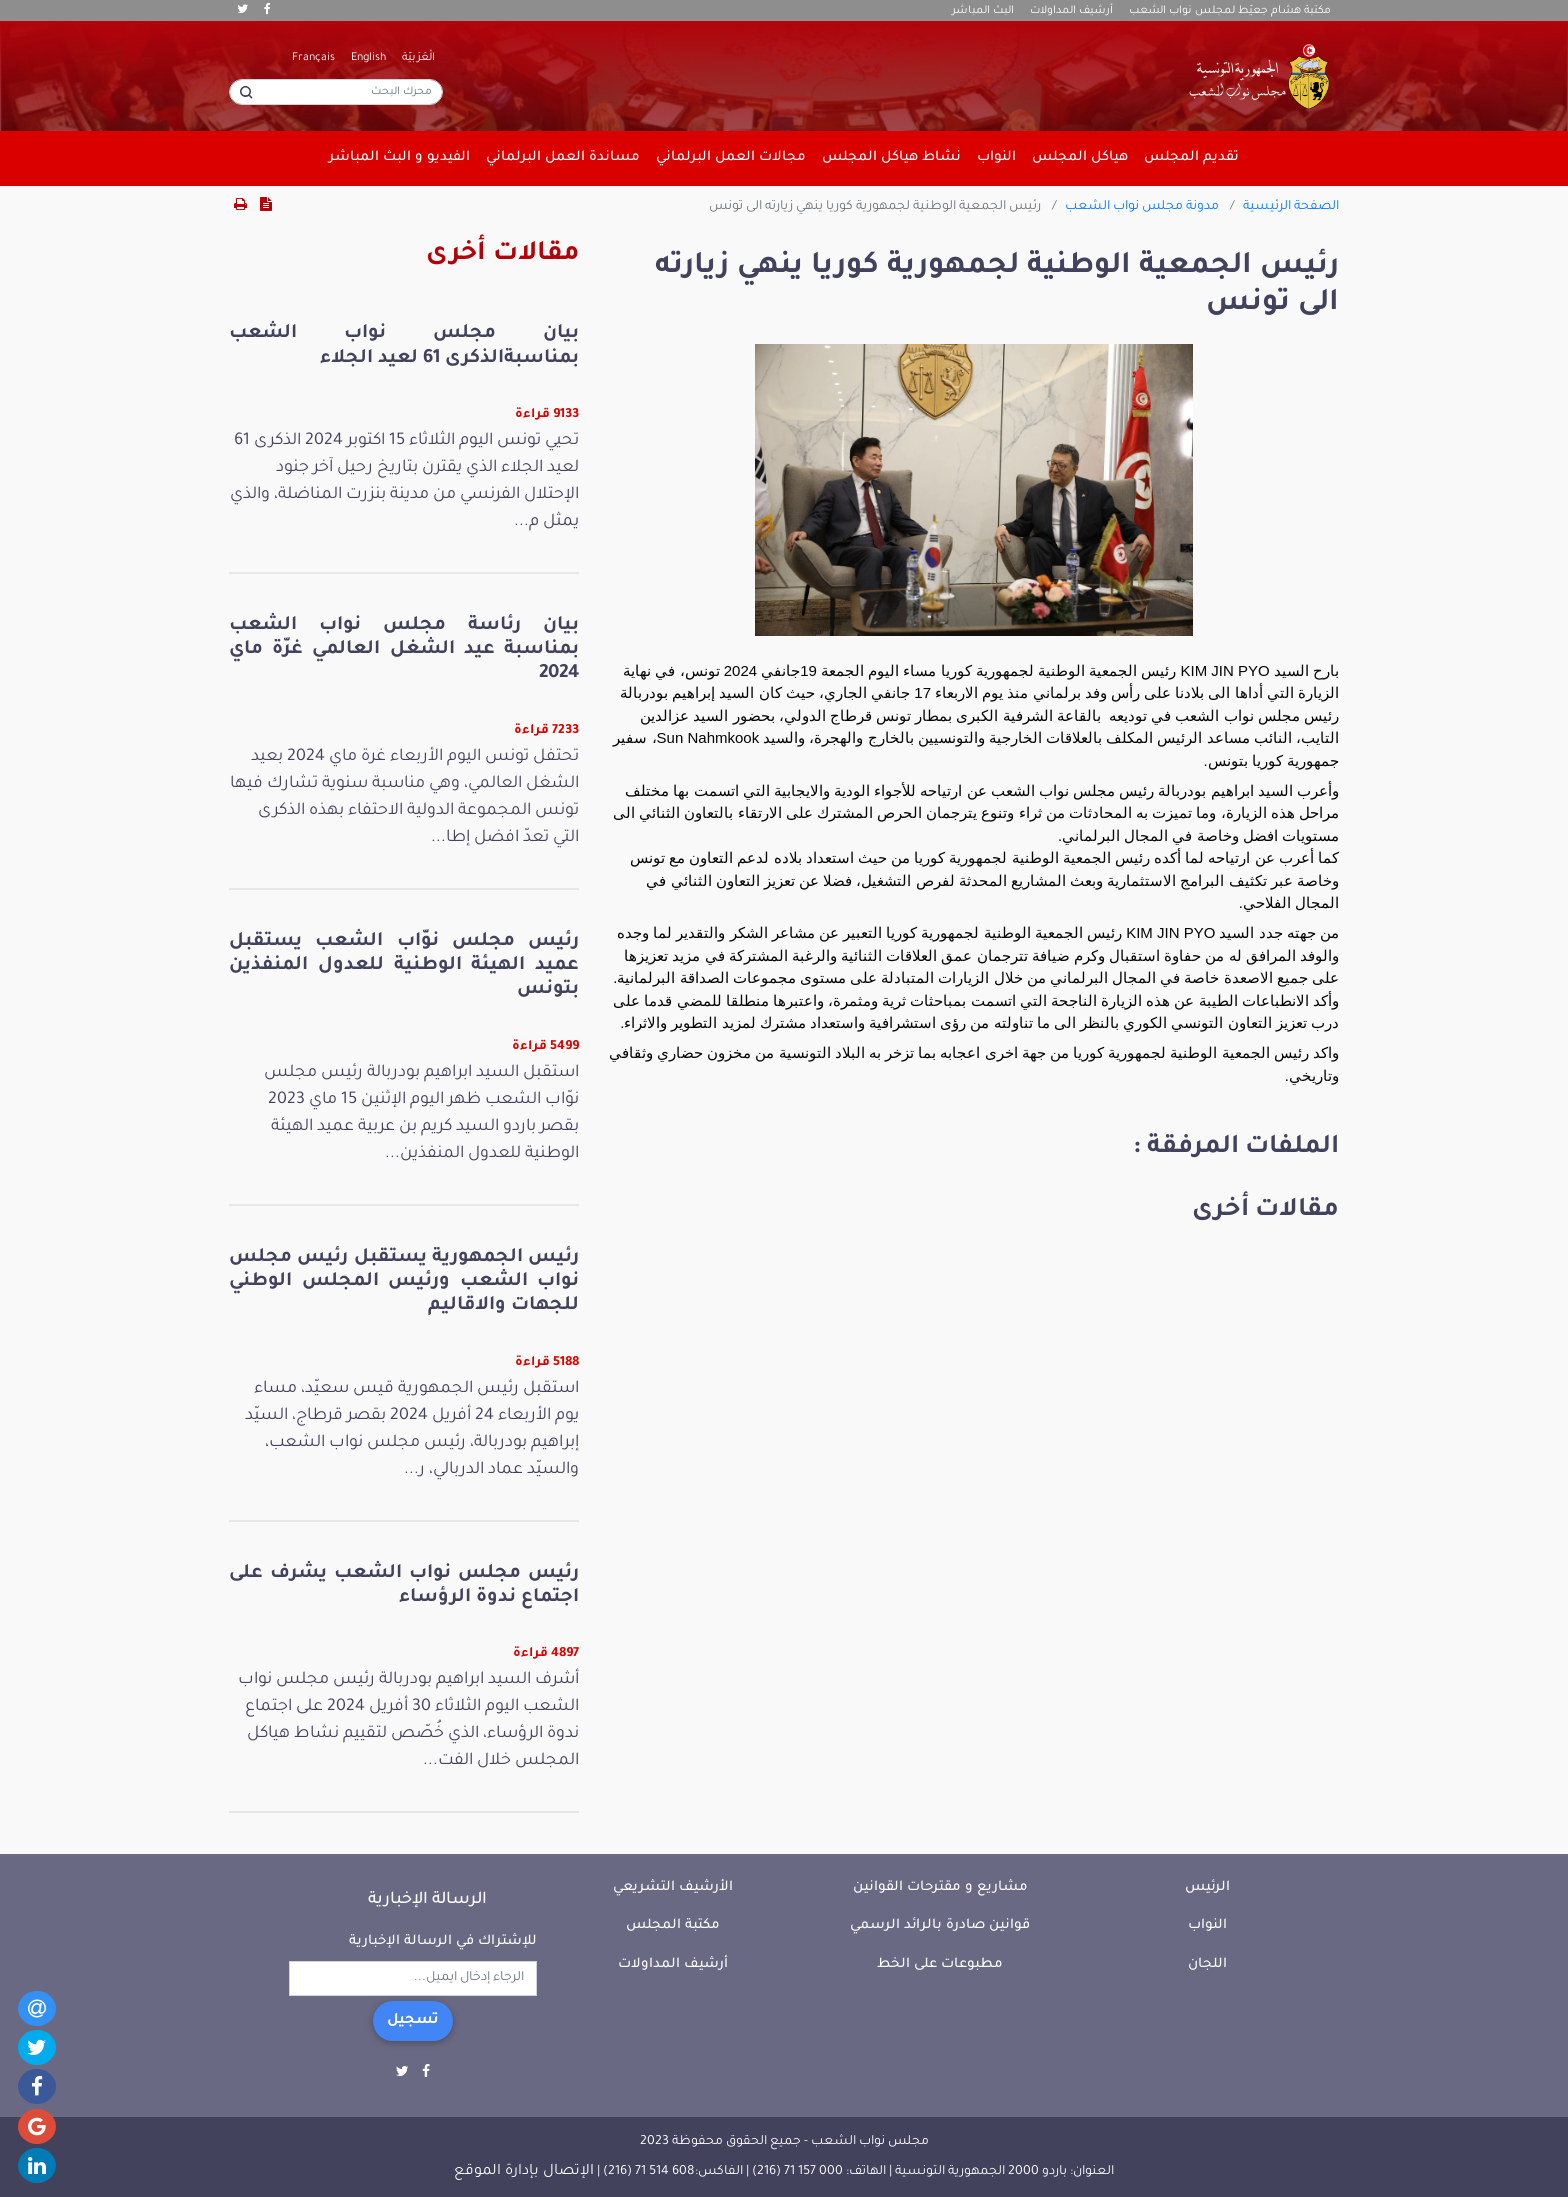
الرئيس (1207, 1887)
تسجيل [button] (413, 2021)
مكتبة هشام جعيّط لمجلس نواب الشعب (1230, 11)
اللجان (1207, 1964)
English (368, 58)
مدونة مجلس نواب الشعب (1142, 207)
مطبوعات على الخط (940, 1964)
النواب (1207, 1925)
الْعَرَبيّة (418, 58)
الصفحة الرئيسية (1291, 207)
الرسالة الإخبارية (427, 1900)
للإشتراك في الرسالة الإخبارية (443, 1941)
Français (313, 58)
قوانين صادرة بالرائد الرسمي (940, 1925)
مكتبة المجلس (673, 1925)
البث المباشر (983, 11)
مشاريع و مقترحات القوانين (940, 1887)
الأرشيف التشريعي (673, 1887)
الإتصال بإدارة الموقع (524, 2172)
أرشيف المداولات (1071, 11)
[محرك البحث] (336, 92)
